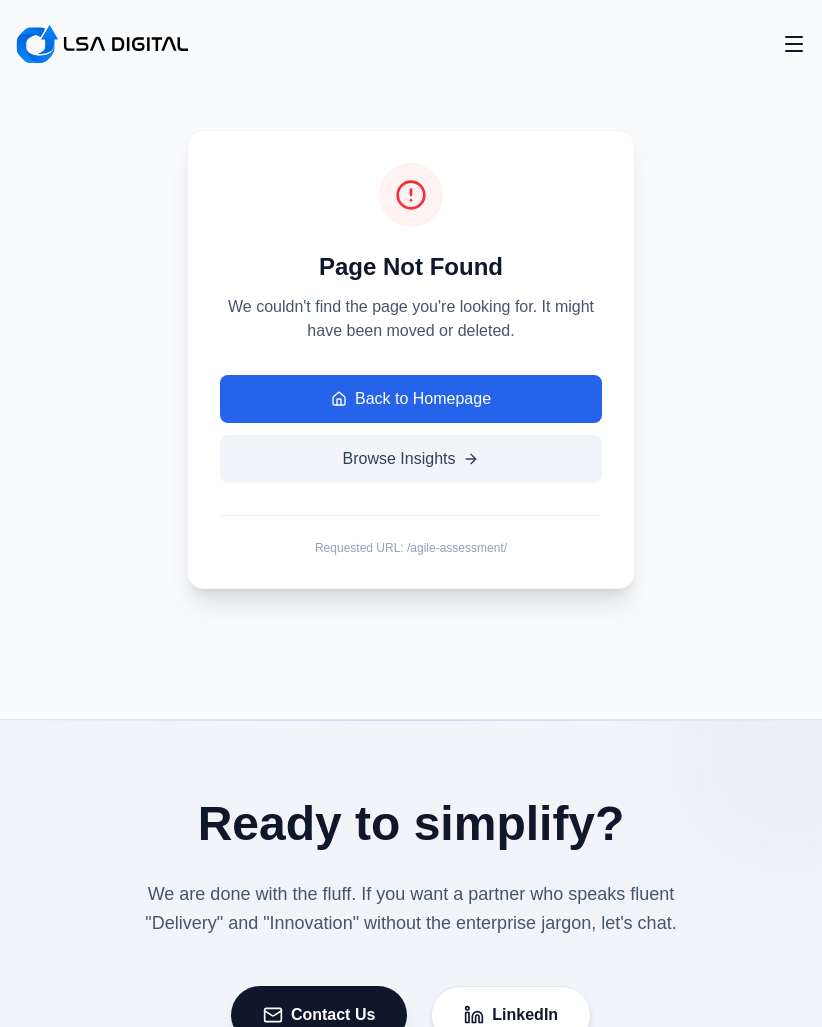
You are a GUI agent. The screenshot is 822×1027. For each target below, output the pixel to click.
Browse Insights (411, 458)
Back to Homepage (411, 398)
